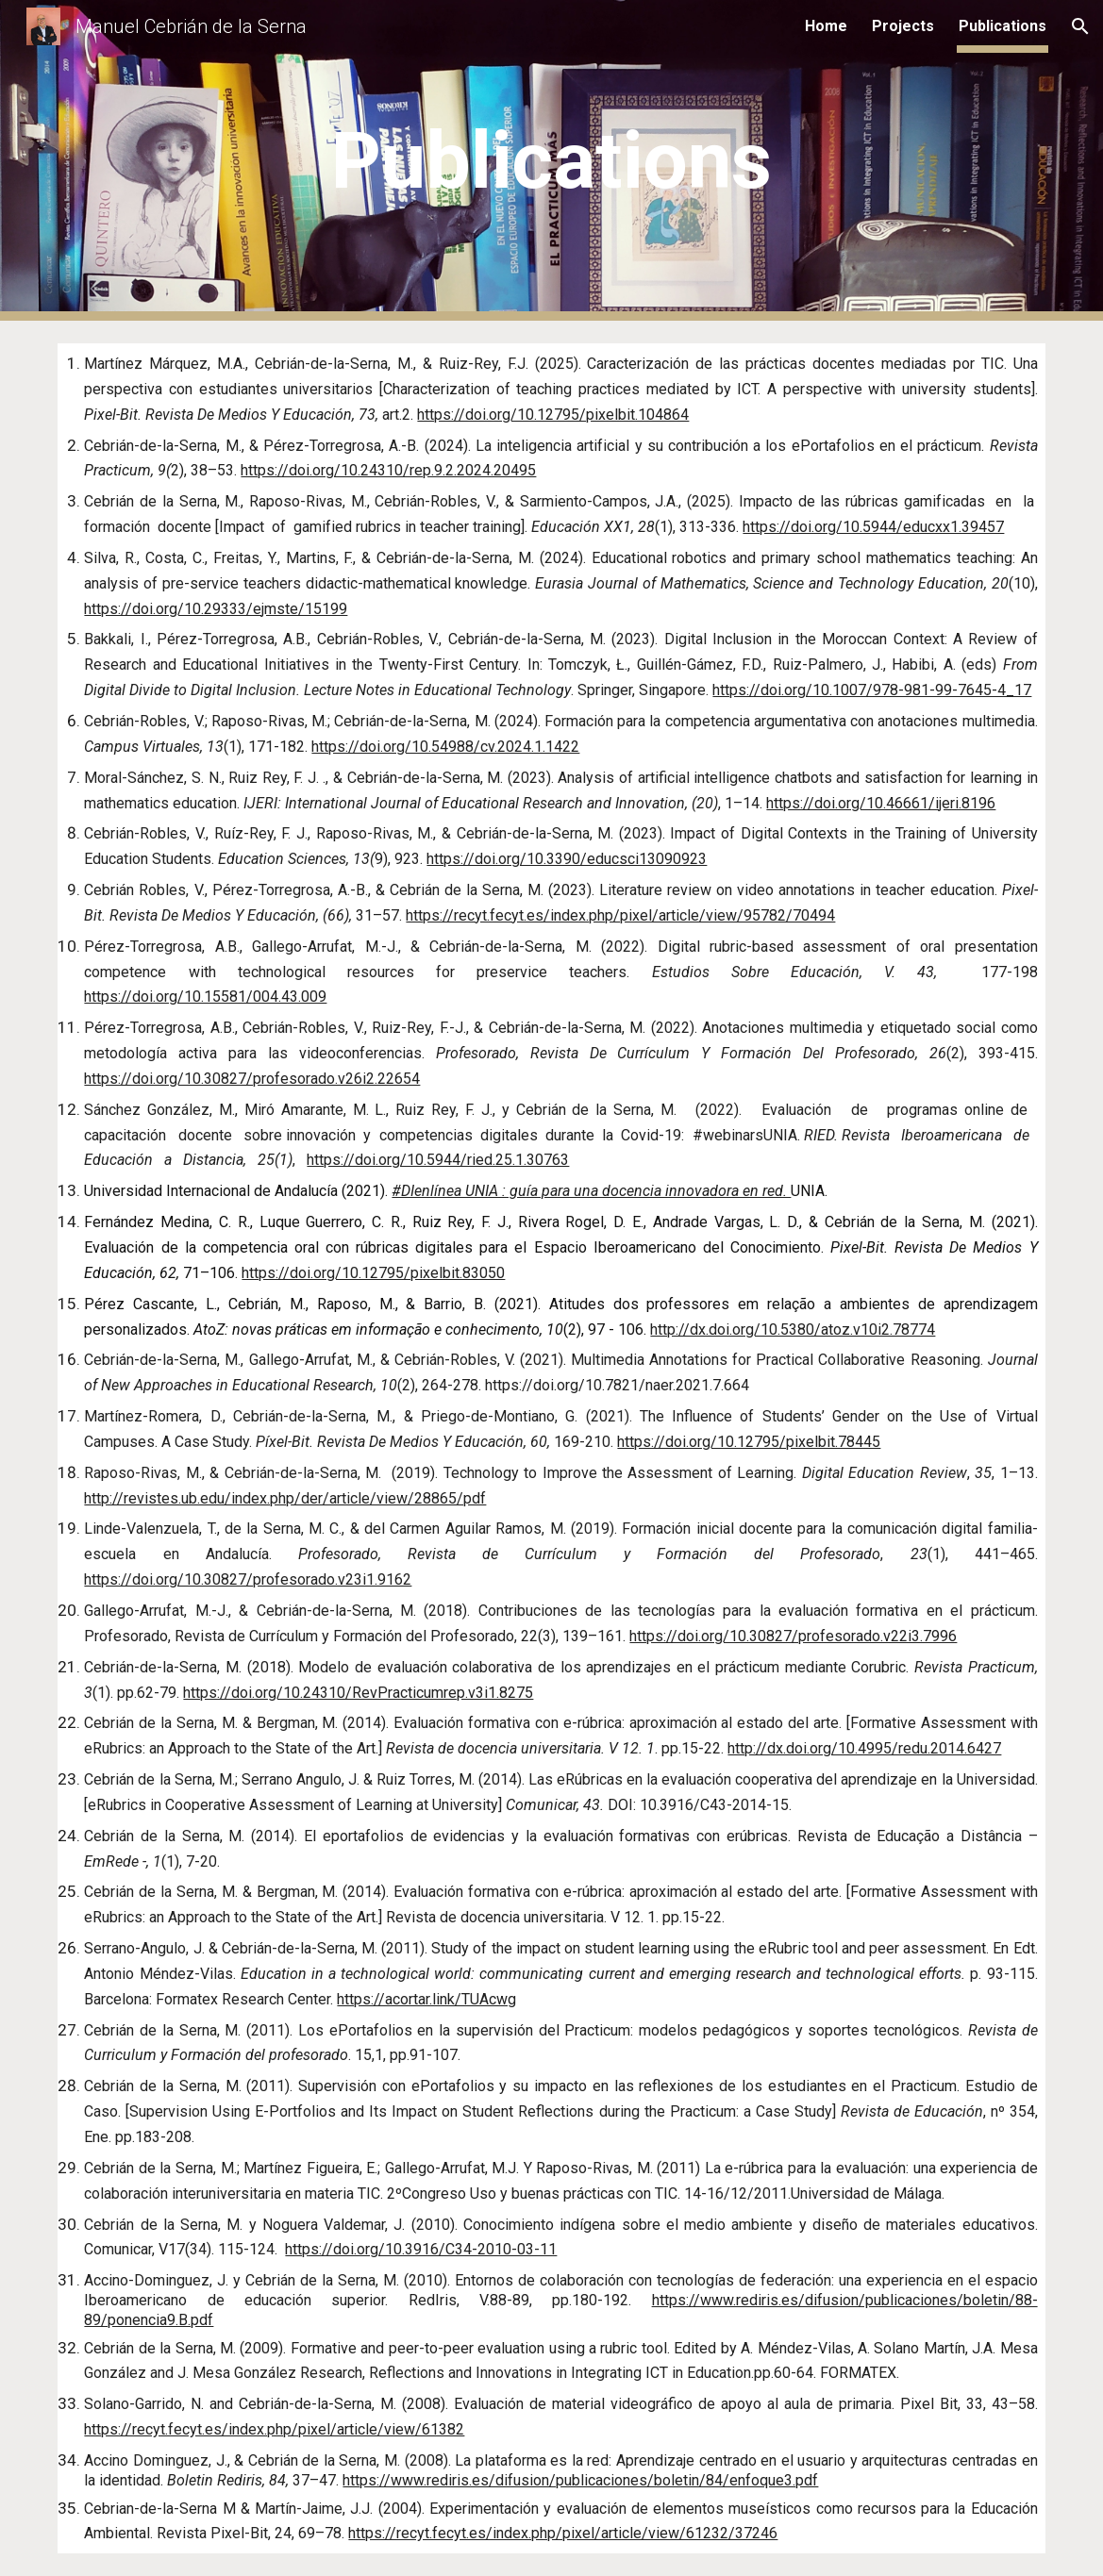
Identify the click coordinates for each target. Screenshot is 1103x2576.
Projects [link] (903, 26)
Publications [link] (1002, 26)
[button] (1080, 26)
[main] (551, 161)
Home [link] (826, 26)
